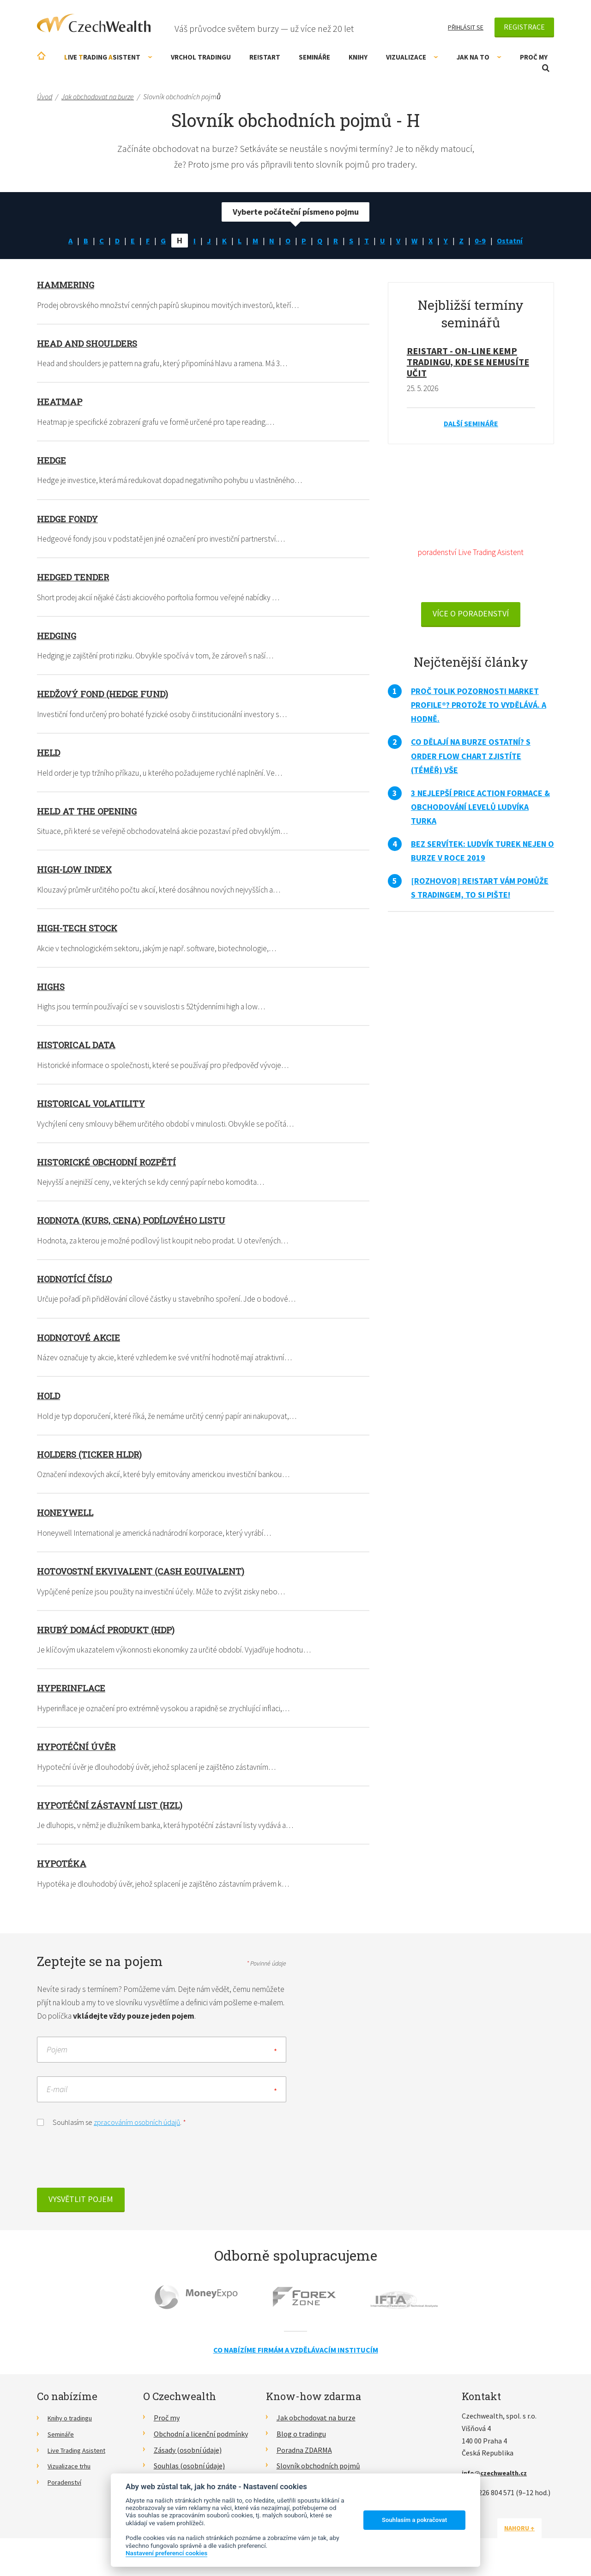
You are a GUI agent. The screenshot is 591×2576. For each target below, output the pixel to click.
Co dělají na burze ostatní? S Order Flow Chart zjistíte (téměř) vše (471, 758)
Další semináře (471, 423)
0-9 (484, 240)
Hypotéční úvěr (79, 1751)
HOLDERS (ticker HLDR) (93, 1458)
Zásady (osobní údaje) (188, 2456)
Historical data (79, 1047)
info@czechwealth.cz (498, 2479)
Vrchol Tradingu (201, 57)
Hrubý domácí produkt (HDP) (111, 1634)
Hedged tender (75, 578)
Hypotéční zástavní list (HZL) (113, 1810)
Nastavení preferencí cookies (166, 2553)
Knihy (358, 57)
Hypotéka (63, 1868)
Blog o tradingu (301, 2440)
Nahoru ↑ (532, 2534)
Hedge (52, 460)
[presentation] (107, 2167)
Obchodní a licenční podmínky (201, 2440)
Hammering (67, 284)
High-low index (77, 871)
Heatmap (60, 402)
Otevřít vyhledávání (545, 68)
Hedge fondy (69, 519)
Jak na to (479, 57)
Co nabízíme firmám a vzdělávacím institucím (295, 2356)
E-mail (57, 2095)
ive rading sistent (108, 57)
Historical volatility (94, 1106)
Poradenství (67, 2488)
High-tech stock (80, 930)
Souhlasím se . (111, 2128)
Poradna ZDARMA (304, 2456)
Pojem (57, 2056)
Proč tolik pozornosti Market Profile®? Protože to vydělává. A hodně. (478, 707)
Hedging (58, 636)
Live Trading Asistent (81, 2456)
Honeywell (67, 1516)
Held (49, 754)
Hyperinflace (73, 1692)
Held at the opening (89, 812)
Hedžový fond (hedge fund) (106, 695)
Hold (49, 1399)
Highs (51, 989)
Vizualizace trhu (73, 2472)
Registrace (524, 26)
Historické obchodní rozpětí (112, 1164)
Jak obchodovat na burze (316, 2424)
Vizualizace (412, 57)
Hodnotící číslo (77, 1282)
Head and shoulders (90, 343)
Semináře (314, 57)
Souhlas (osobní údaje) (189, 2472)
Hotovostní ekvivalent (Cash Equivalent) (146, 1575)
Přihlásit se (465, 27)
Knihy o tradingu (74, 2424)
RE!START (264, 57)
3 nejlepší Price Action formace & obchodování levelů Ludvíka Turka (480, 809)
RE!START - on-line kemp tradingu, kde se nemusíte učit (468, 362)
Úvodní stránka (41, 55)
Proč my (534, 57)
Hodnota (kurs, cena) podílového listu (137, 1223)
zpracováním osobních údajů (137, 2128)
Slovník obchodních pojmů (318, 2472)
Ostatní (515, 240)
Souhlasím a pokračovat (414, 2519)
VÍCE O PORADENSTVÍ (471, 616)
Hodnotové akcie (81, 1340)
